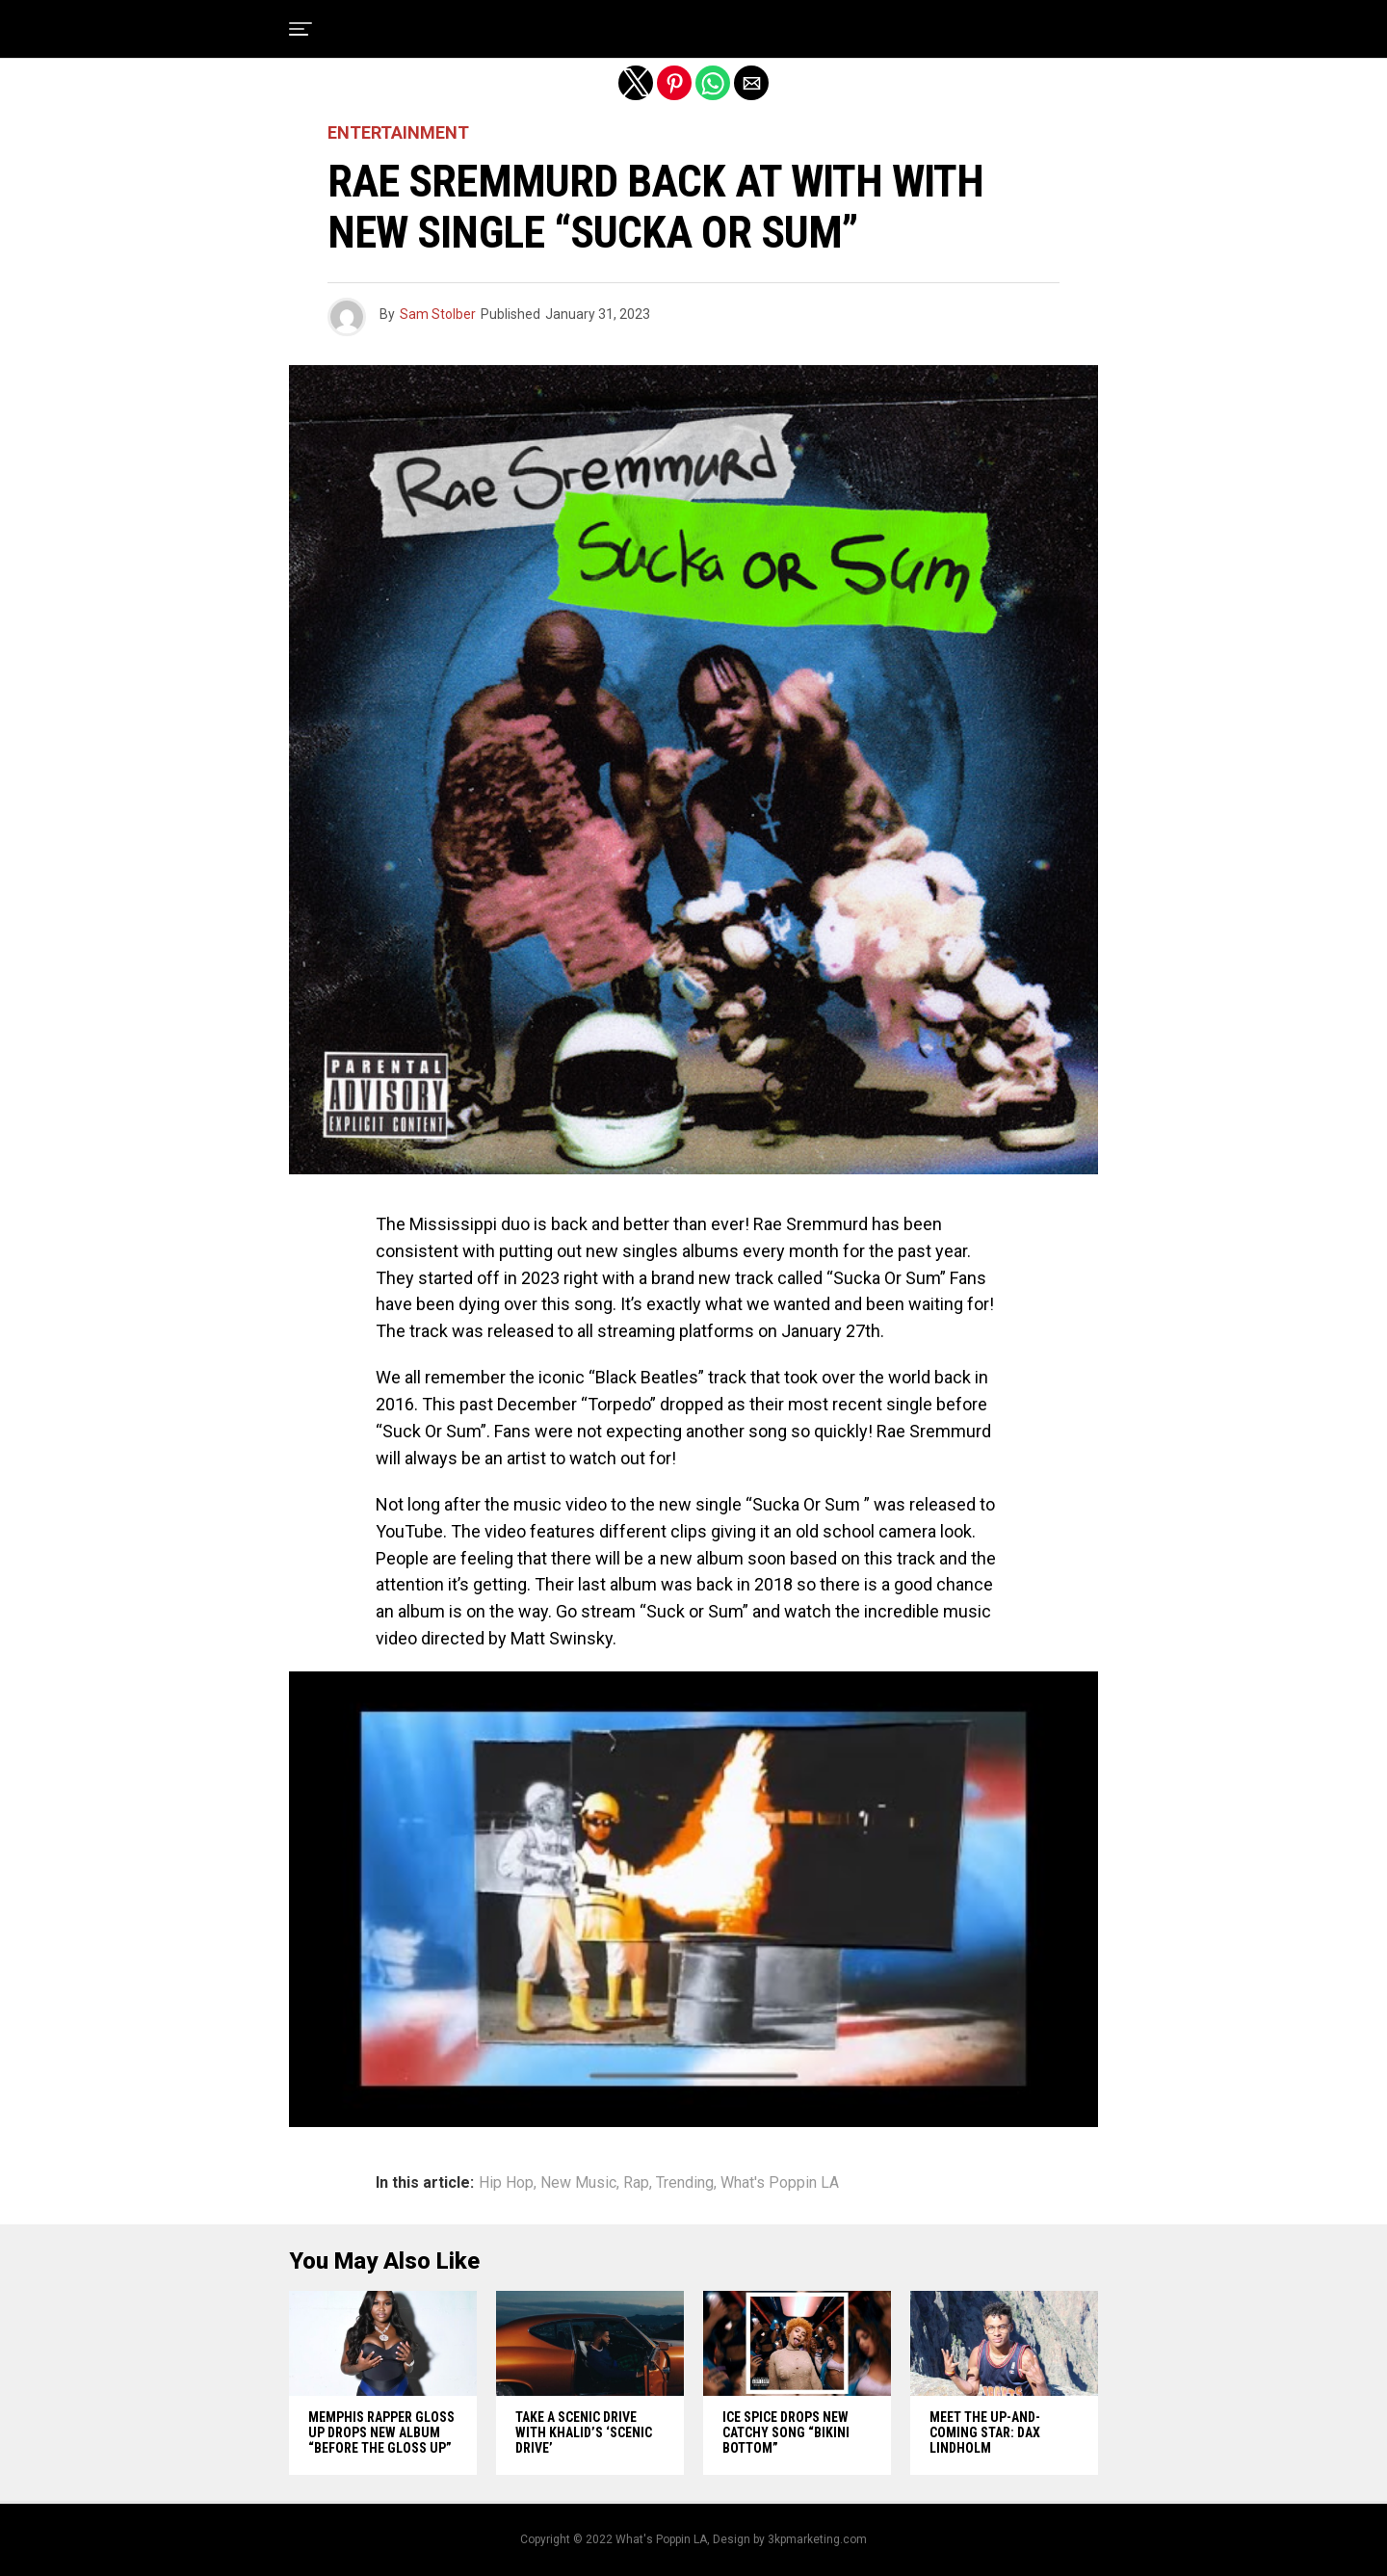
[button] (300, 29)
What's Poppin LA (779, 2183)
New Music (578, 2183)
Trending (685, 2183)
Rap (636, 2183)
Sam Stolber (438, 314)
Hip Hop (506, 2183)
